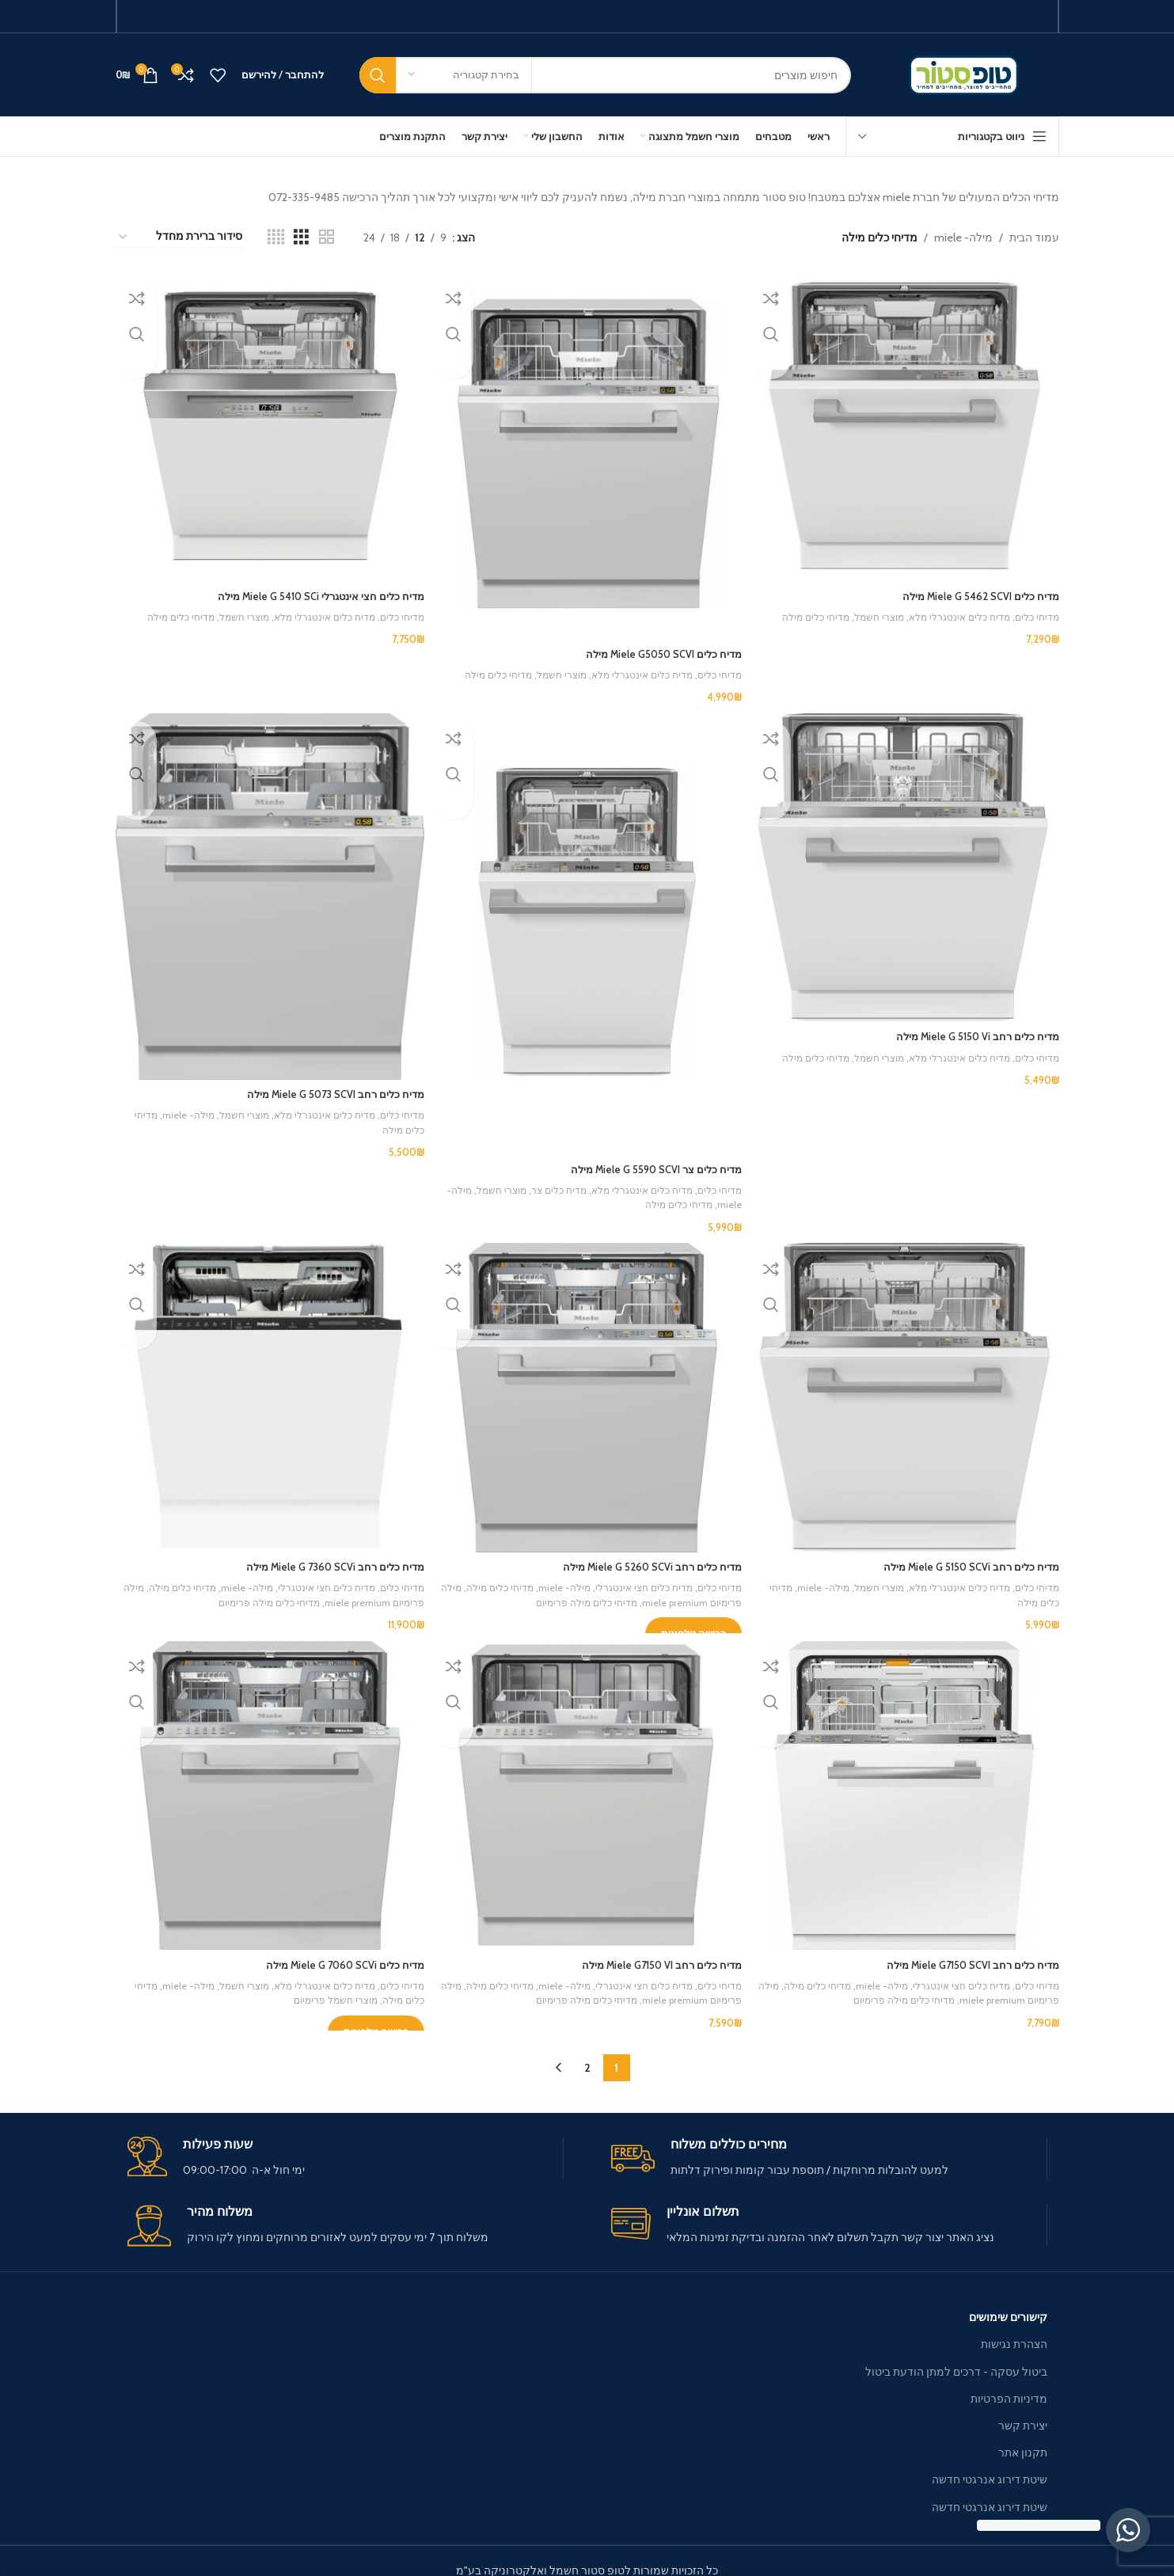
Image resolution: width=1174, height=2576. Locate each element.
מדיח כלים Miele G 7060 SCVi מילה (334, 1950)
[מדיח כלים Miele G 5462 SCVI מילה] (907, 424)
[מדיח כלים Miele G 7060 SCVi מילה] (268, 1784)
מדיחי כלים (1035, 612)
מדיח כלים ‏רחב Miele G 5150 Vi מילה (972, 1028)
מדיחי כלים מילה (801, 612)
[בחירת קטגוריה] (464, 75)
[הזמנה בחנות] (180, 237)
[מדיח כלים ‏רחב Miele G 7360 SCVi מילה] (268, 1388)
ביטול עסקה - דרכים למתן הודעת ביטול (956, 2352)
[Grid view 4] (276, 237)
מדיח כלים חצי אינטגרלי (635, 1574)
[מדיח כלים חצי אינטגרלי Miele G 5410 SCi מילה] (268, 424)
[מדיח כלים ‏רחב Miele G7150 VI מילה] (587, 1784)
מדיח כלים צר (546, 1179)
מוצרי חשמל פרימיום (298, 1985)
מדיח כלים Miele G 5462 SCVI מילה (975, 590)
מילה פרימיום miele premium (674, 1589)
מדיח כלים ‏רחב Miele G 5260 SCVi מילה (644, 1554)
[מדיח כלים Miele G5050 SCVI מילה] (587, 452)
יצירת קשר (1022, 2406)
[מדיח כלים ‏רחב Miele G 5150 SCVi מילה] (907, 1388)
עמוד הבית (1034, 237)
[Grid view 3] (301, 237)
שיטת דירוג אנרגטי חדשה (989, 2460)
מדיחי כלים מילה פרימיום (550, 1589)
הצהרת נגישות (1014, 2325)
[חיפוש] (605, 75)
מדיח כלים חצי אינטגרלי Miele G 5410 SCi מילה (309, 590)
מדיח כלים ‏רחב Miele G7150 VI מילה (653, 1950)
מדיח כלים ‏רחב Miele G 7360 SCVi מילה (324, 1554)
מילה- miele (963, 237)
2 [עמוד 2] (587, 2049)
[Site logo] (967, 73)
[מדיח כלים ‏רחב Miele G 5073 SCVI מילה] (268, 890)
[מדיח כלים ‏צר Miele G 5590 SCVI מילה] (587, 927)
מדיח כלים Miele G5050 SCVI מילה (655, 647)
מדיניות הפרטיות (1009, 2380)
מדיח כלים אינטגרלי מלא (953, 612)
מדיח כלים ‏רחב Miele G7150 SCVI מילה (966, 1950)
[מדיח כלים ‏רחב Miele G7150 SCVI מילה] (907, 1784)
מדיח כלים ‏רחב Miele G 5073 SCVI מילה (324, 1085)
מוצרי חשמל (868, 612)
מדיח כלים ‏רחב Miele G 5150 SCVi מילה (965, 1554)
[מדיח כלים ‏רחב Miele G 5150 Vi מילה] (907, 862)
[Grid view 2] (326, 237)
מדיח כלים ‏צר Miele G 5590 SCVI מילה (647, 1158)
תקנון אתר (1022, 2433)
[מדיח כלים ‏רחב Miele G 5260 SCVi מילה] (587, 1388)
